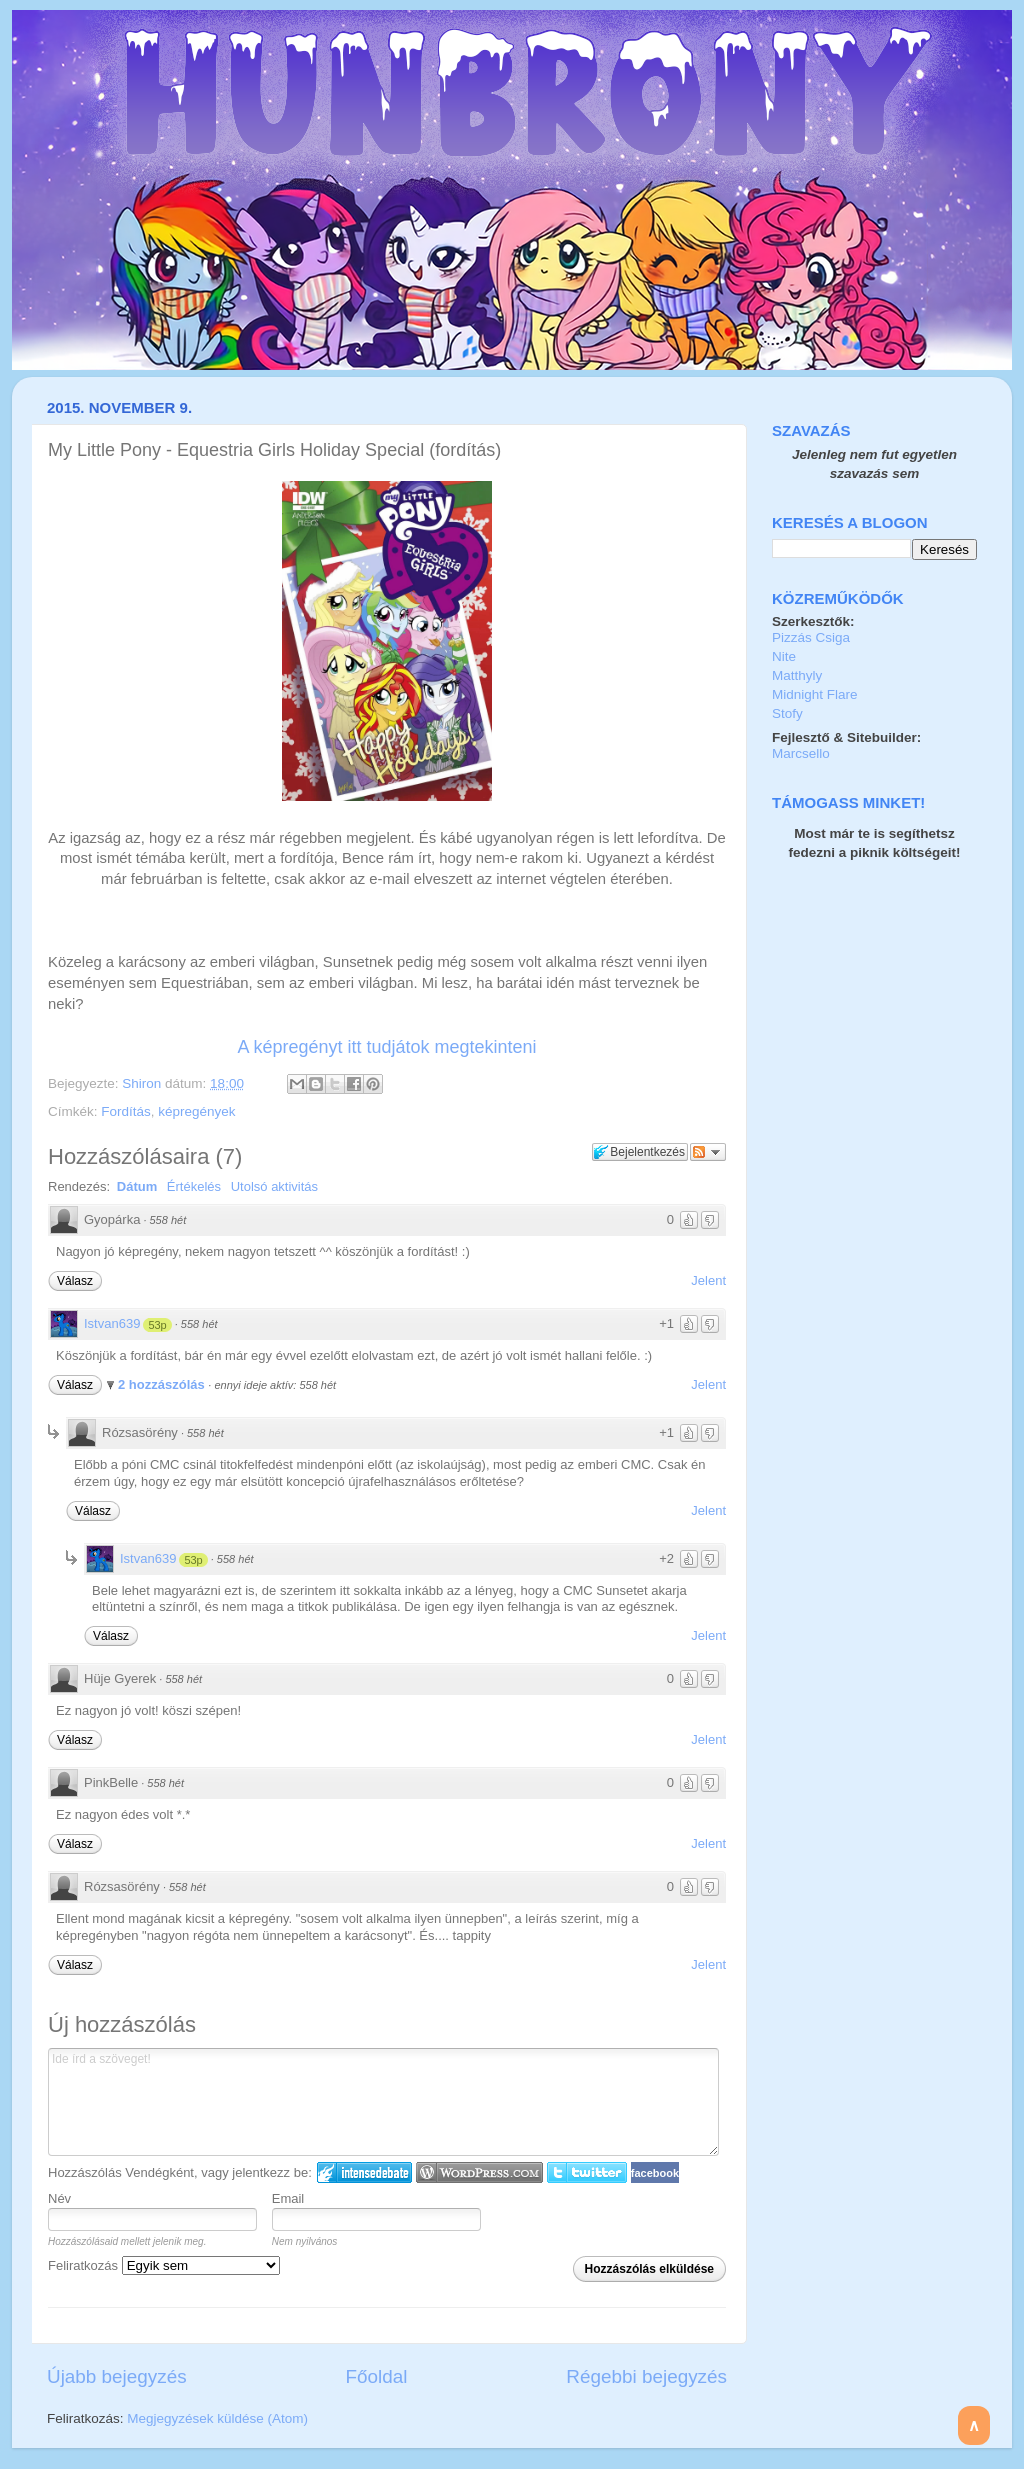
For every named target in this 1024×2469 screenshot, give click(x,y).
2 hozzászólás (163, 1384)
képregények (196, 1111)
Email (288, 2198)
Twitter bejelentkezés (587, 2172)
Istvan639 (112, 1323)
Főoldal (377, 2376)
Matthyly (797, 675)
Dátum (137, 1186)
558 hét (168, 1220)
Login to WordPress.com (479, 2172)
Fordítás (126, 1111)
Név (59, 2198)
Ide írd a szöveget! (383, 2102)
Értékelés (194, 1186)
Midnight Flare (815, 694)
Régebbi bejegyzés (646, 2376)
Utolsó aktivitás (274, 1186)
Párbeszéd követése (708, 1152)
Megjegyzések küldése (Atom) (217, 2418)
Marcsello (801, 753)
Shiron (143, 1083)
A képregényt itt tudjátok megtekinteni (386, 1047)
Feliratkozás (164, 2265)
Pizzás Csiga (811, 637)
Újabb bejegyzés (117, 2376)
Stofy (787, 713)
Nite (784, 656)
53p (157, 1325)
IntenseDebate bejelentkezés (364, 2172)
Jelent (708, 1280)
